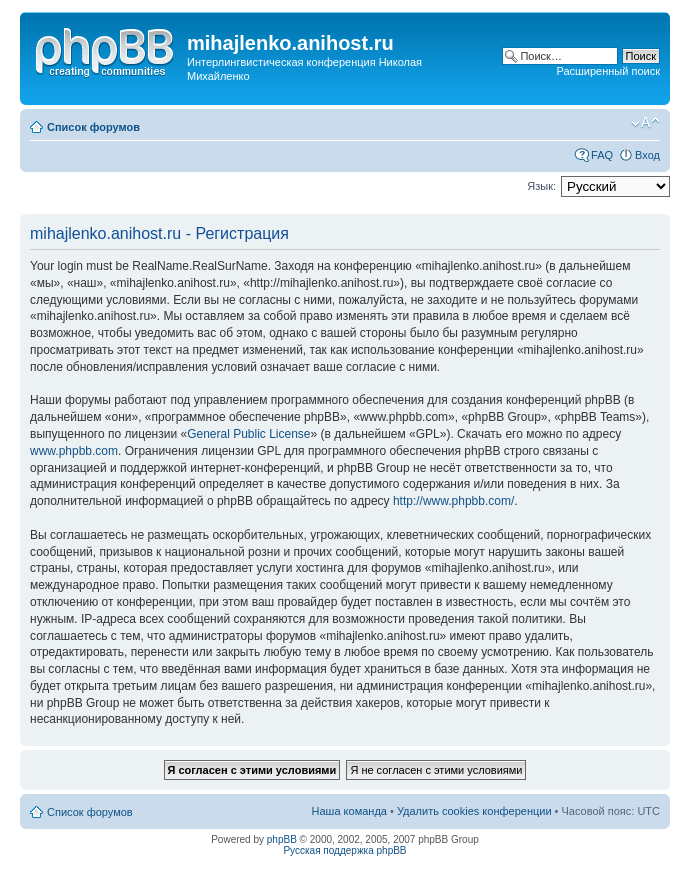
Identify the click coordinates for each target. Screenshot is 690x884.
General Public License (248, 434)
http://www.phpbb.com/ (453, 501)
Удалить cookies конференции (474, 811)
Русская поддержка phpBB (344, 850)
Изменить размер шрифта (645, 123)
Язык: (541, 186)
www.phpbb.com (74, 451)
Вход (647, 155)
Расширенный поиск (608, 71)
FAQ (602, 155)
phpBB (282, 839)
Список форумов (93, 127)
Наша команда (349, 811)
